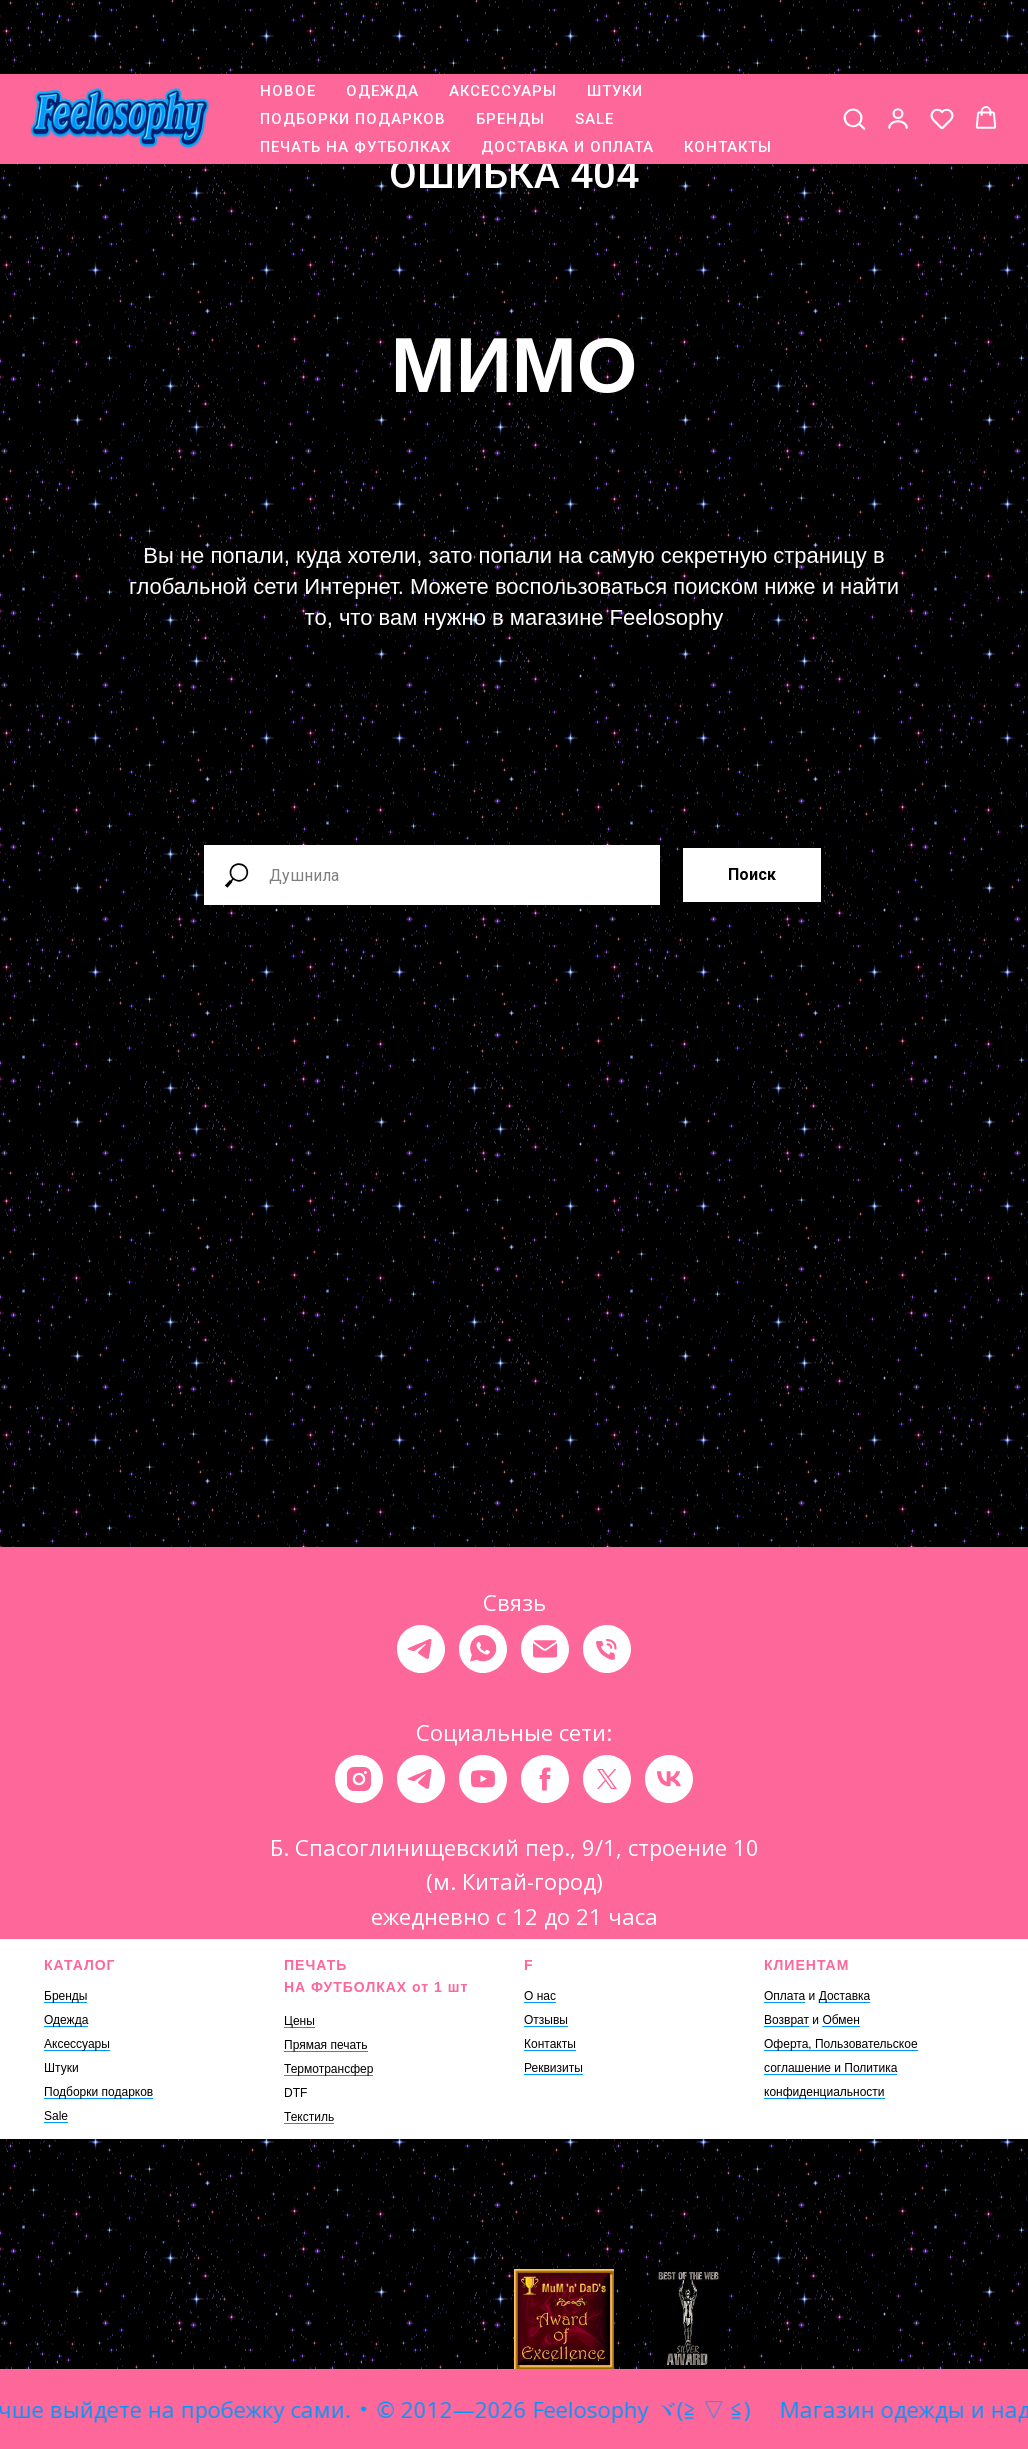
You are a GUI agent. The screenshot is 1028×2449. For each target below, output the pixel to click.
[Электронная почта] (545, 1649)
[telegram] (421, 1649)
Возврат (786, 2020)
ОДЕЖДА (382, 27)
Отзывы (546, 2020)
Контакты (550, 2044)
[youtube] (483, 1779)
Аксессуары (77, 2044)
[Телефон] (607, 1649)
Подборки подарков (98, 2092)
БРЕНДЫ (510, 55)
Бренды (65, 1996)
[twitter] (607, 1779)
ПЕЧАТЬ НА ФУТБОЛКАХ (355, 83)
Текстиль (309, 2117)
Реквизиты (553, 2068)
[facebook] (545, 1779)
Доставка (845, 1996)
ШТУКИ (615, 27)
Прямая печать (326, 2045)
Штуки (61, 2068)
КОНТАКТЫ (728, 83)
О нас (540, 1996)
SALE (594, 55)
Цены (299, 2021)
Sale (56, 2116)
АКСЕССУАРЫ (503, 27)
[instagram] (359, 1779)
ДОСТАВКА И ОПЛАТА (567, 83)
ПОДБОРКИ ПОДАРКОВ (353, 55)
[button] (854, 54)
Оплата (784, 1996)
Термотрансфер (328, 2069)
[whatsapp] (483, 1649)
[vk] (669, 1779)
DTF (295, 2093)
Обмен (841, 2020)
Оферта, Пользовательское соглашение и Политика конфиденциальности (841, 2068)
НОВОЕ (288, 27)
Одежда (66, 2020)
